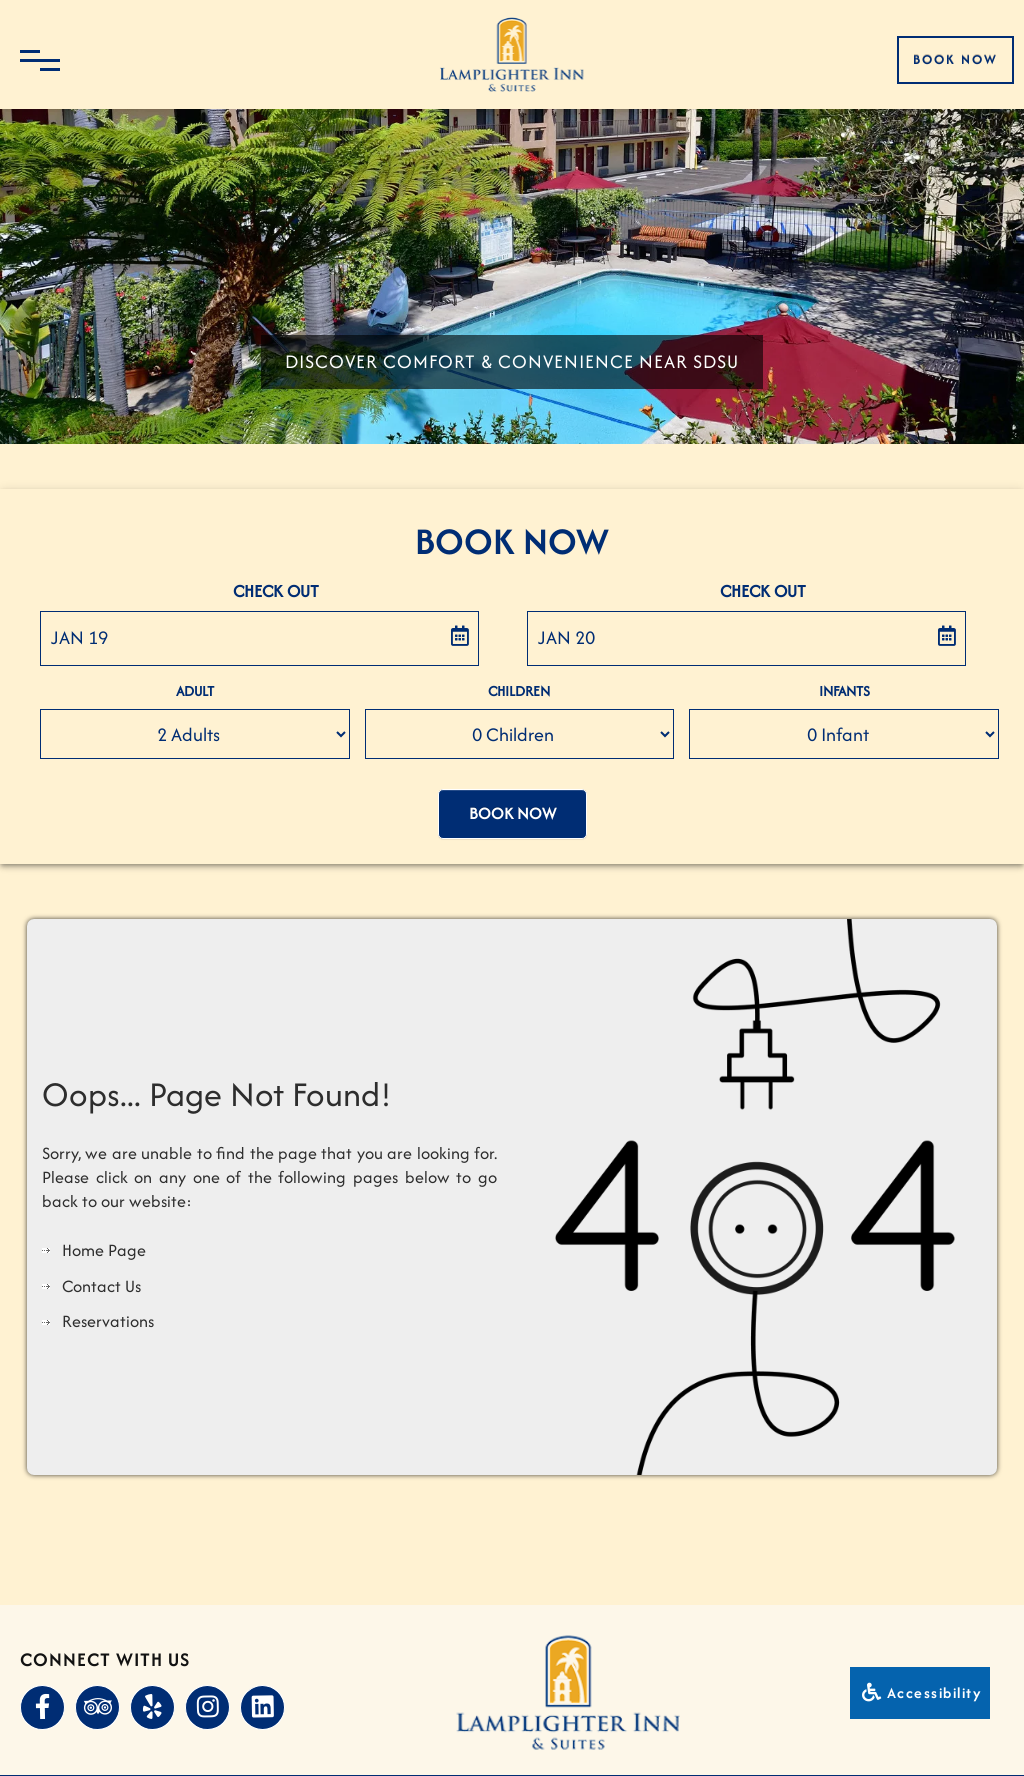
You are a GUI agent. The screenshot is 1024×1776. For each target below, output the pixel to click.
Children (519, 691)
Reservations (108, 1321)
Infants (844, 691)
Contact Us (101, 1286)
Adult (195, 691)
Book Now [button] (512, 813)
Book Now (955, 59)
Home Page (104, 1250)
